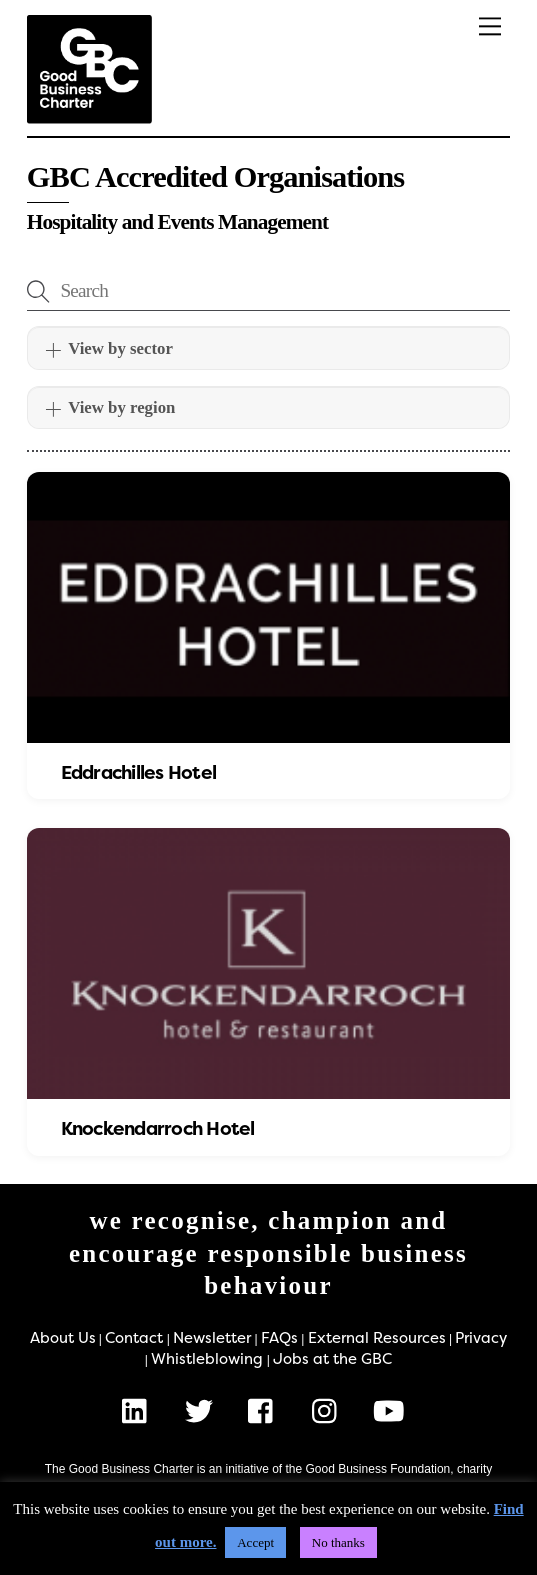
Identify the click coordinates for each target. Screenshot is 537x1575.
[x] (202, 1411)
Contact (134, 1338)
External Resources (377, 1338)
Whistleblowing (207, 1359)
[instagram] (329, 1411)
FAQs (279, 1338)
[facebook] (265, 1411)
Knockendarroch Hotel (158, 1129)
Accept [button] (255, 1542)
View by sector (109, 349)
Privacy (481, 1338)
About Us (63, 1338)
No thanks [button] (338, 1542)
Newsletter (212, 1338)
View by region (110, 408)
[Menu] (490, 26)
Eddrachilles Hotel (139, 773)
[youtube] (392, 1411)
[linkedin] (139, 1411)
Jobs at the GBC (332, 1359)
